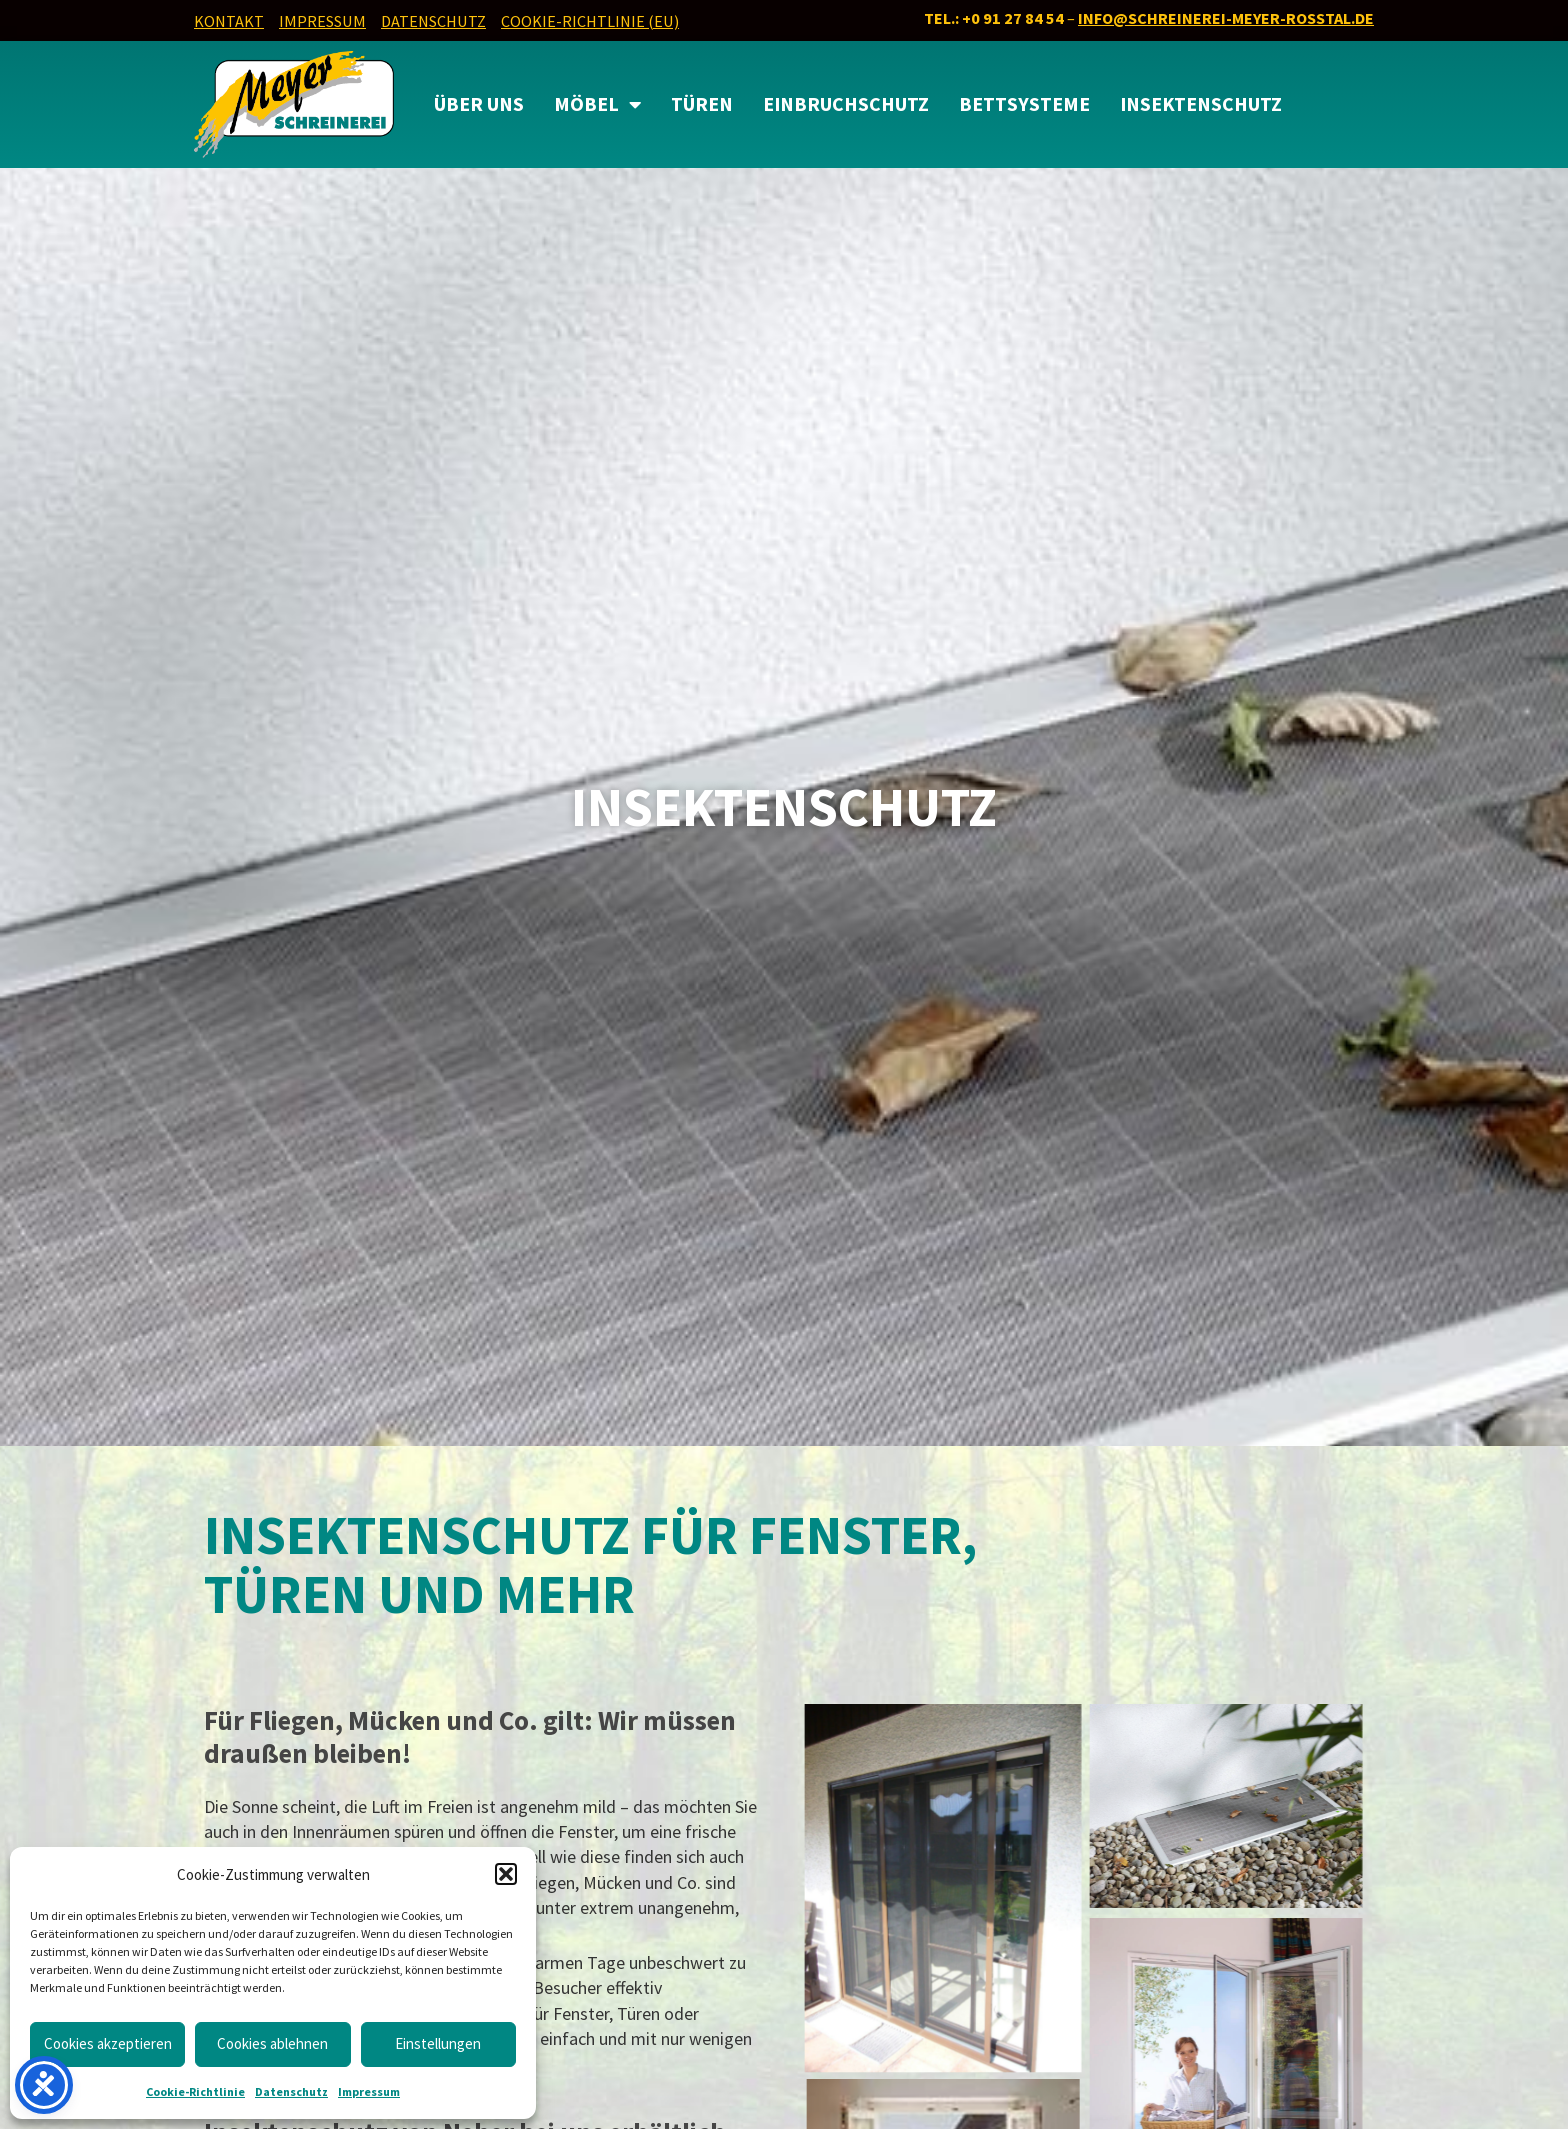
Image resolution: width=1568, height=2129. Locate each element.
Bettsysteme (1024, 104)
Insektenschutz (1201, 104)
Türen (702, 104)
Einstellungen (438, 2043)
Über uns (479, 104)
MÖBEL (597, 105)
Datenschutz (291, 2091)
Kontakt (229, 21)
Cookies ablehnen (272, 2043)
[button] (506, 1874)
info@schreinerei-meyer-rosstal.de (1226, 18)
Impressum (369, 2091)
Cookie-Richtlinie (195, 2091)
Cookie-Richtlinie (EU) (590, 21)
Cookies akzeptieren (108, 2043)
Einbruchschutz (846, 104)
